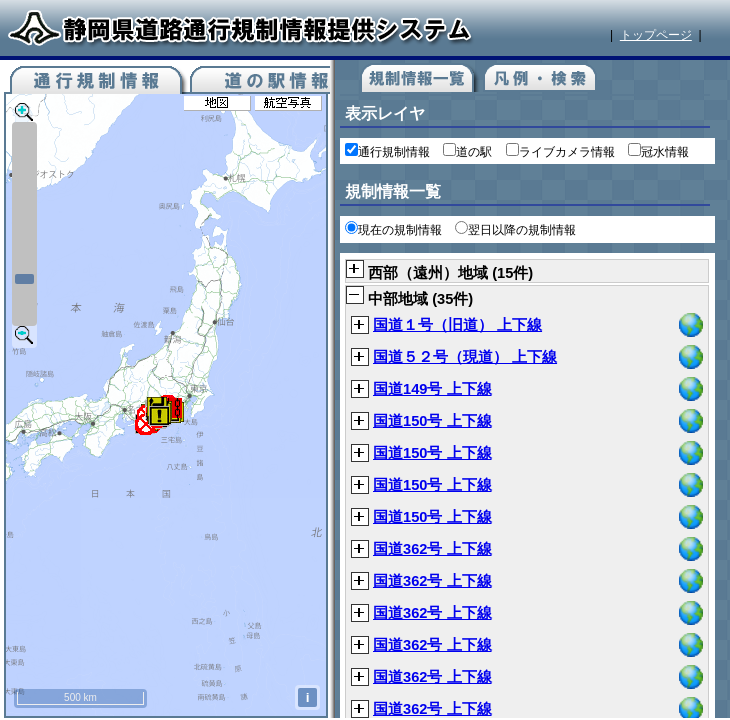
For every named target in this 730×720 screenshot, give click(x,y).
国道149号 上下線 (432, 389)
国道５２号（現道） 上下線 (465, 357)
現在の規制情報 (393, 230)
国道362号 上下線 (432, 549)
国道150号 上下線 (432, 421)
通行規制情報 (387, 152)
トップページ (656, 35)
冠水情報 (658, 152)
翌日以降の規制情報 (515, 230)
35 (445, 299)
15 (505, 273)
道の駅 (467, 152)
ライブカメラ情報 (560, 152)
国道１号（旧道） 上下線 (457, 325)
